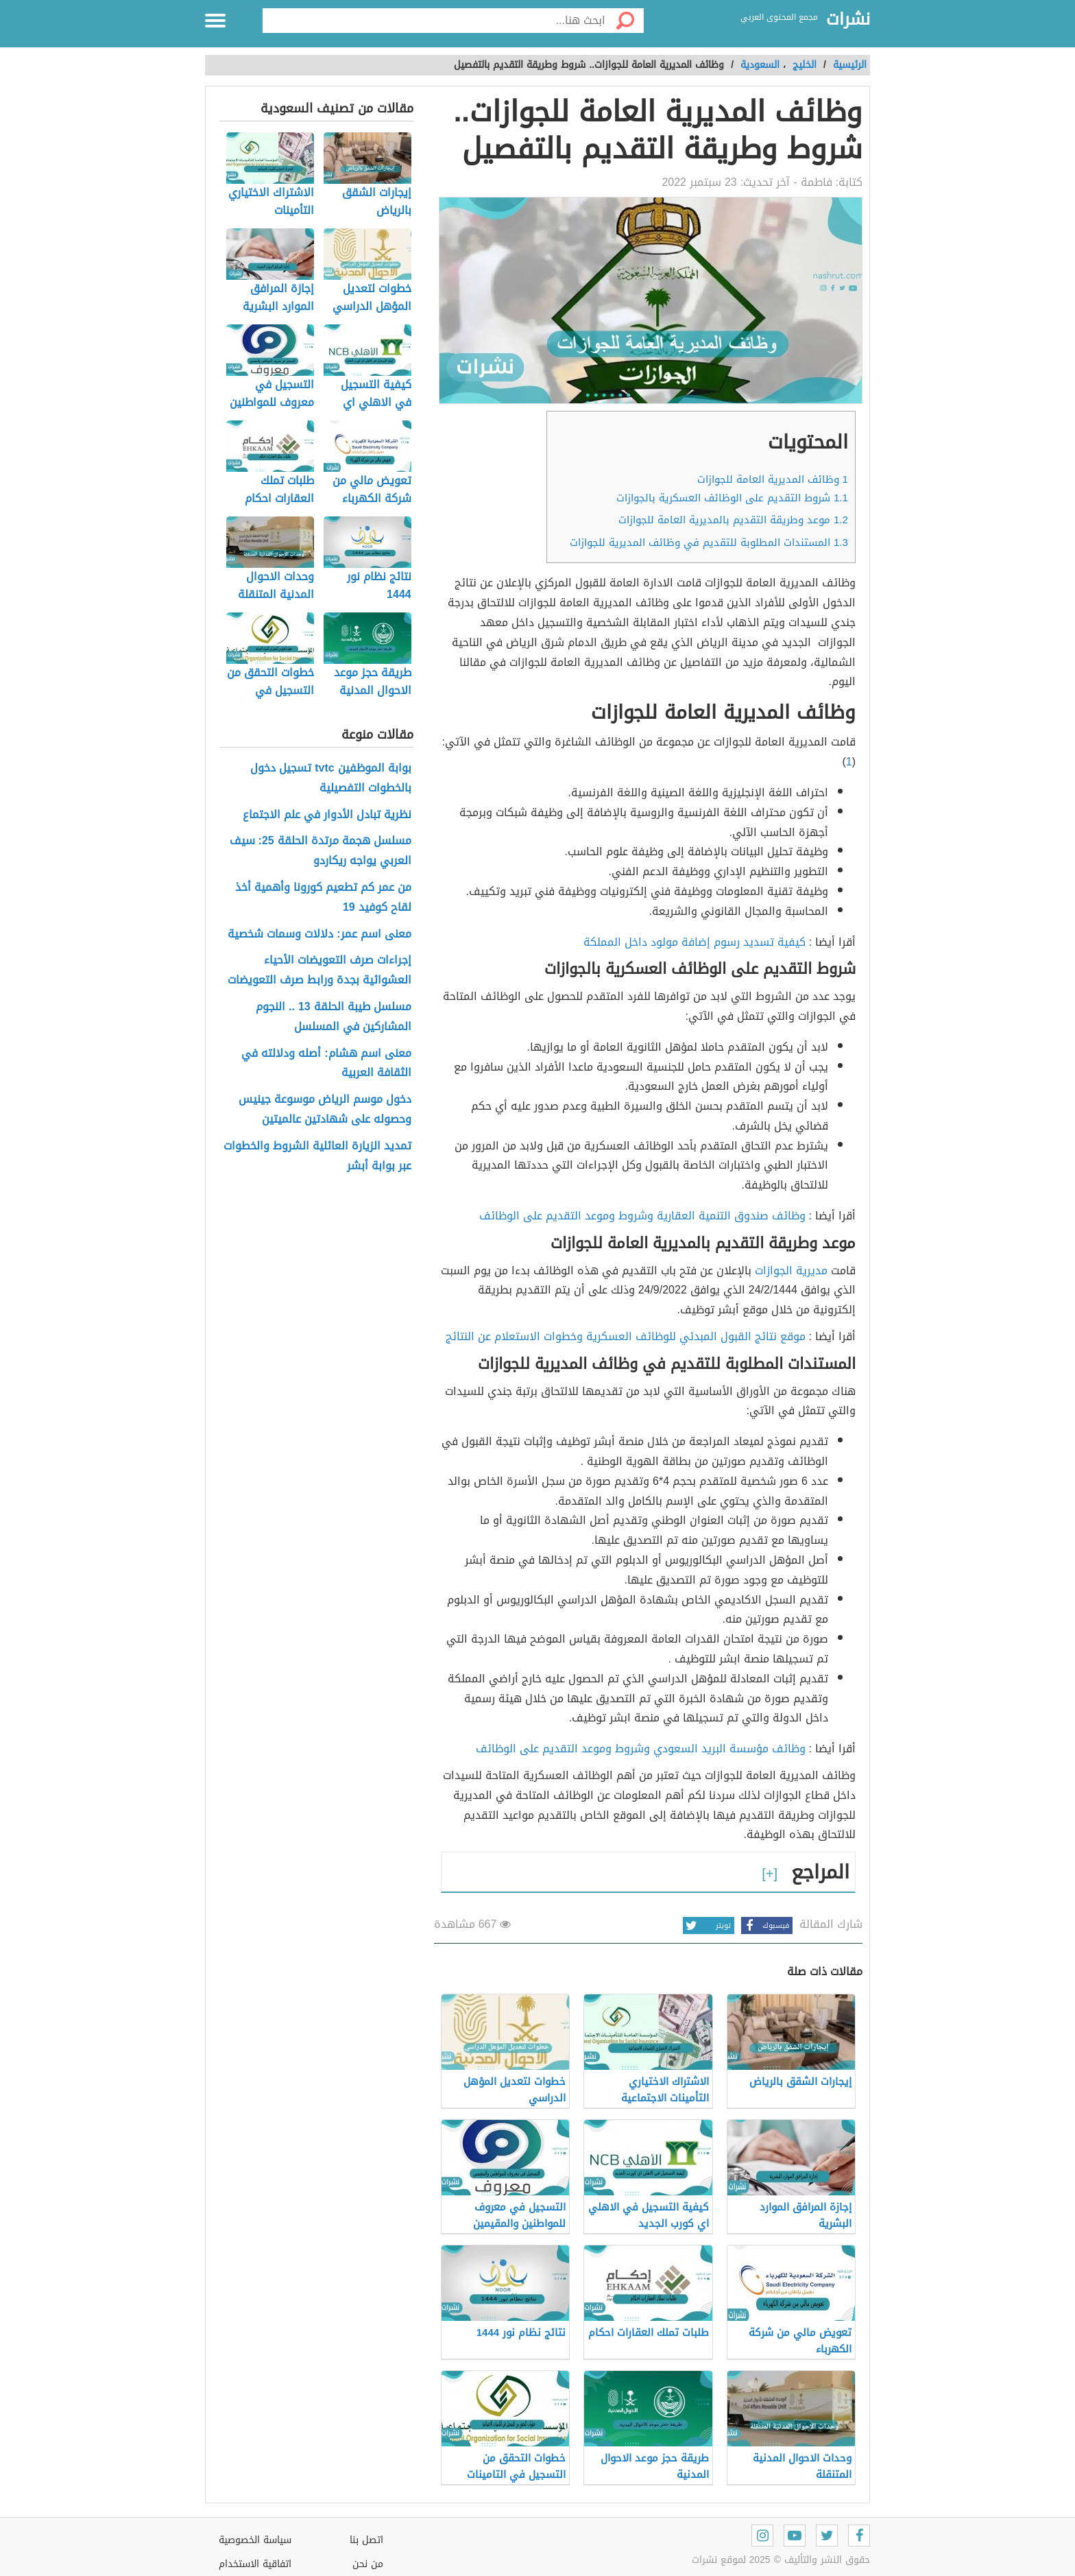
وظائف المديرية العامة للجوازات (772, 479)
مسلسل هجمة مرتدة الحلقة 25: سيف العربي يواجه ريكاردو (320, 851)
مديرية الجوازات (791, 1270)
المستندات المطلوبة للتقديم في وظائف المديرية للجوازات (709, 542)
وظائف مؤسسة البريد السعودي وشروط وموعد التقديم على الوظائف (641, 1748)
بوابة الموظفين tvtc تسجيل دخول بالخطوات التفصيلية (330, 778)
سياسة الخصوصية (255, 2540)
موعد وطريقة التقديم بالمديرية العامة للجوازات (733, 519)
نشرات (848, 20)
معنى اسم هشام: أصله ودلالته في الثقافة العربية (326, 1064)
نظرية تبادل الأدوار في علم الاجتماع (327, 815)
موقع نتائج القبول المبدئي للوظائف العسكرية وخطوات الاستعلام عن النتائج (626, 1336)
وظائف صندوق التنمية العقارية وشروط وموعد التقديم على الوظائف (642, 1215)
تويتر (707, 1925)
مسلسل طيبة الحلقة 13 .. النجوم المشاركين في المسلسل (333, 1017)
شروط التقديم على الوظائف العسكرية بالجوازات (732, 498)
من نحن (367, 2564)
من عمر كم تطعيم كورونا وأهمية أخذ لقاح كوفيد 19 (323, 898)
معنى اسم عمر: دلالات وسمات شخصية (319, 934)
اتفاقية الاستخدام (255, 2564)
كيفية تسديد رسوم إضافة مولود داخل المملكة (694, 942)
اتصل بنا (366, 2540)
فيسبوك (765, 1925)
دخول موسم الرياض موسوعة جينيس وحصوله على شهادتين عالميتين (325, 1110)
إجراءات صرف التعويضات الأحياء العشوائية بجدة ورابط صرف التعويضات (319, 970)
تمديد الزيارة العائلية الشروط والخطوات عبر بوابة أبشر (317, 1156)
